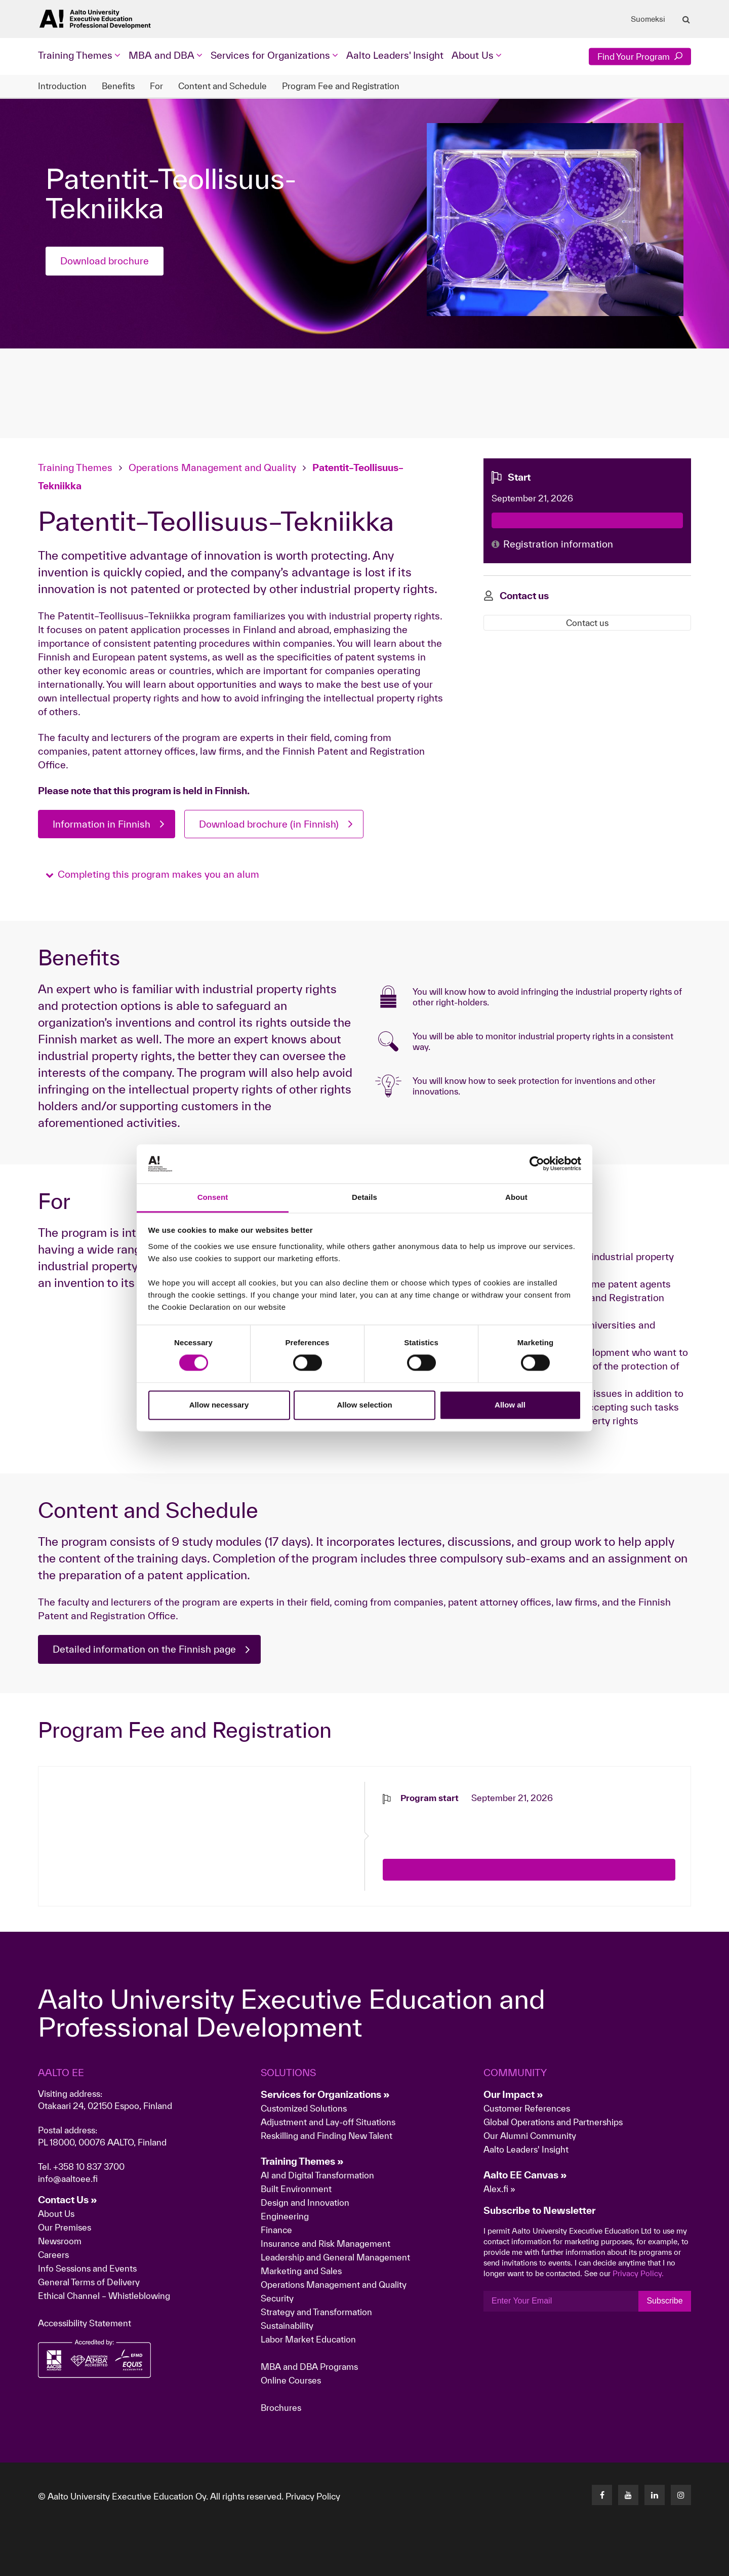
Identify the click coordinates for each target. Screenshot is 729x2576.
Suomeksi (648, 19)
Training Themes (76, 467)
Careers (53, 2254)
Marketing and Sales (301, 2271)
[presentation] (460, 1824)
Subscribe (664, 2300)
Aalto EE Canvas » (525, 2174)
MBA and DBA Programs (309, 2366)
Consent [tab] (212, 1197)
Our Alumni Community (529, 2135)
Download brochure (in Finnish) (269, 824)
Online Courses (291, 2380)
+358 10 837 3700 (89, 2166)
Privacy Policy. (638, 2273)
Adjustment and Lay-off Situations (328, 2122)
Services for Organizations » (325, 2094)
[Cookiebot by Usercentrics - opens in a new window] (537, 1164)
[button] (152, 874)
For (156, 86)
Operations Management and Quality (212, 467)
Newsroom (60, 2241)
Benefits (118, 86)
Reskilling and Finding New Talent (326, 2135)
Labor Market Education (309, 2339)
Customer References (526, 2108)
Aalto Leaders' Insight (394, 55)
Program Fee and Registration (340, 86)
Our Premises (64, 2227)
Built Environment (296, 2189)
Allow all (510, 1404)
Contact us (587, 623)
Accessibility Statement (84, 2323)
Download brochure (104, 260)
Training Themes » (302, 2161)
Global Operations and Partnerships (553, 2122)
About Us (56, 2213)
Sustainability (287, 2325)
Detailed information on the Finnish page (144, 1649)
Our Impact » (513, 2094)
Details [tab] (364, 1197)
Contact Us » (67, 2199)
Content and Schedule (222, 86)
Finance (276, 2230)
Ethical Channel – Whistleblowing (104, 2295)
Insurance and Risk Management (325, 2243)
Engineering (285, 2216)
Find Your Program (639, 56)
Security (277, 2298)
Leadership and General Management (335, 2257)
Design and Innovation (305, 2202)
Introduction (62, 86)
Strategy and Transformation (316, 2312)
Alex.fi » (499, 2189)
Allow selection (364, 1404)
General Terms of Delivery (89, 2282)
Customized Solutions (304, 2108)
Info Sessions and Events (87, 2268)
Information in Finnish (101, 824)
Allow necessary (219, 1404)
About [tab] (516, 1197)
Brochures (281, 2407)
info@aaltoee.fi (68, 2178)
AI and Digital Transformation (317, 2175)
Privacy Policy (313, 2496)
